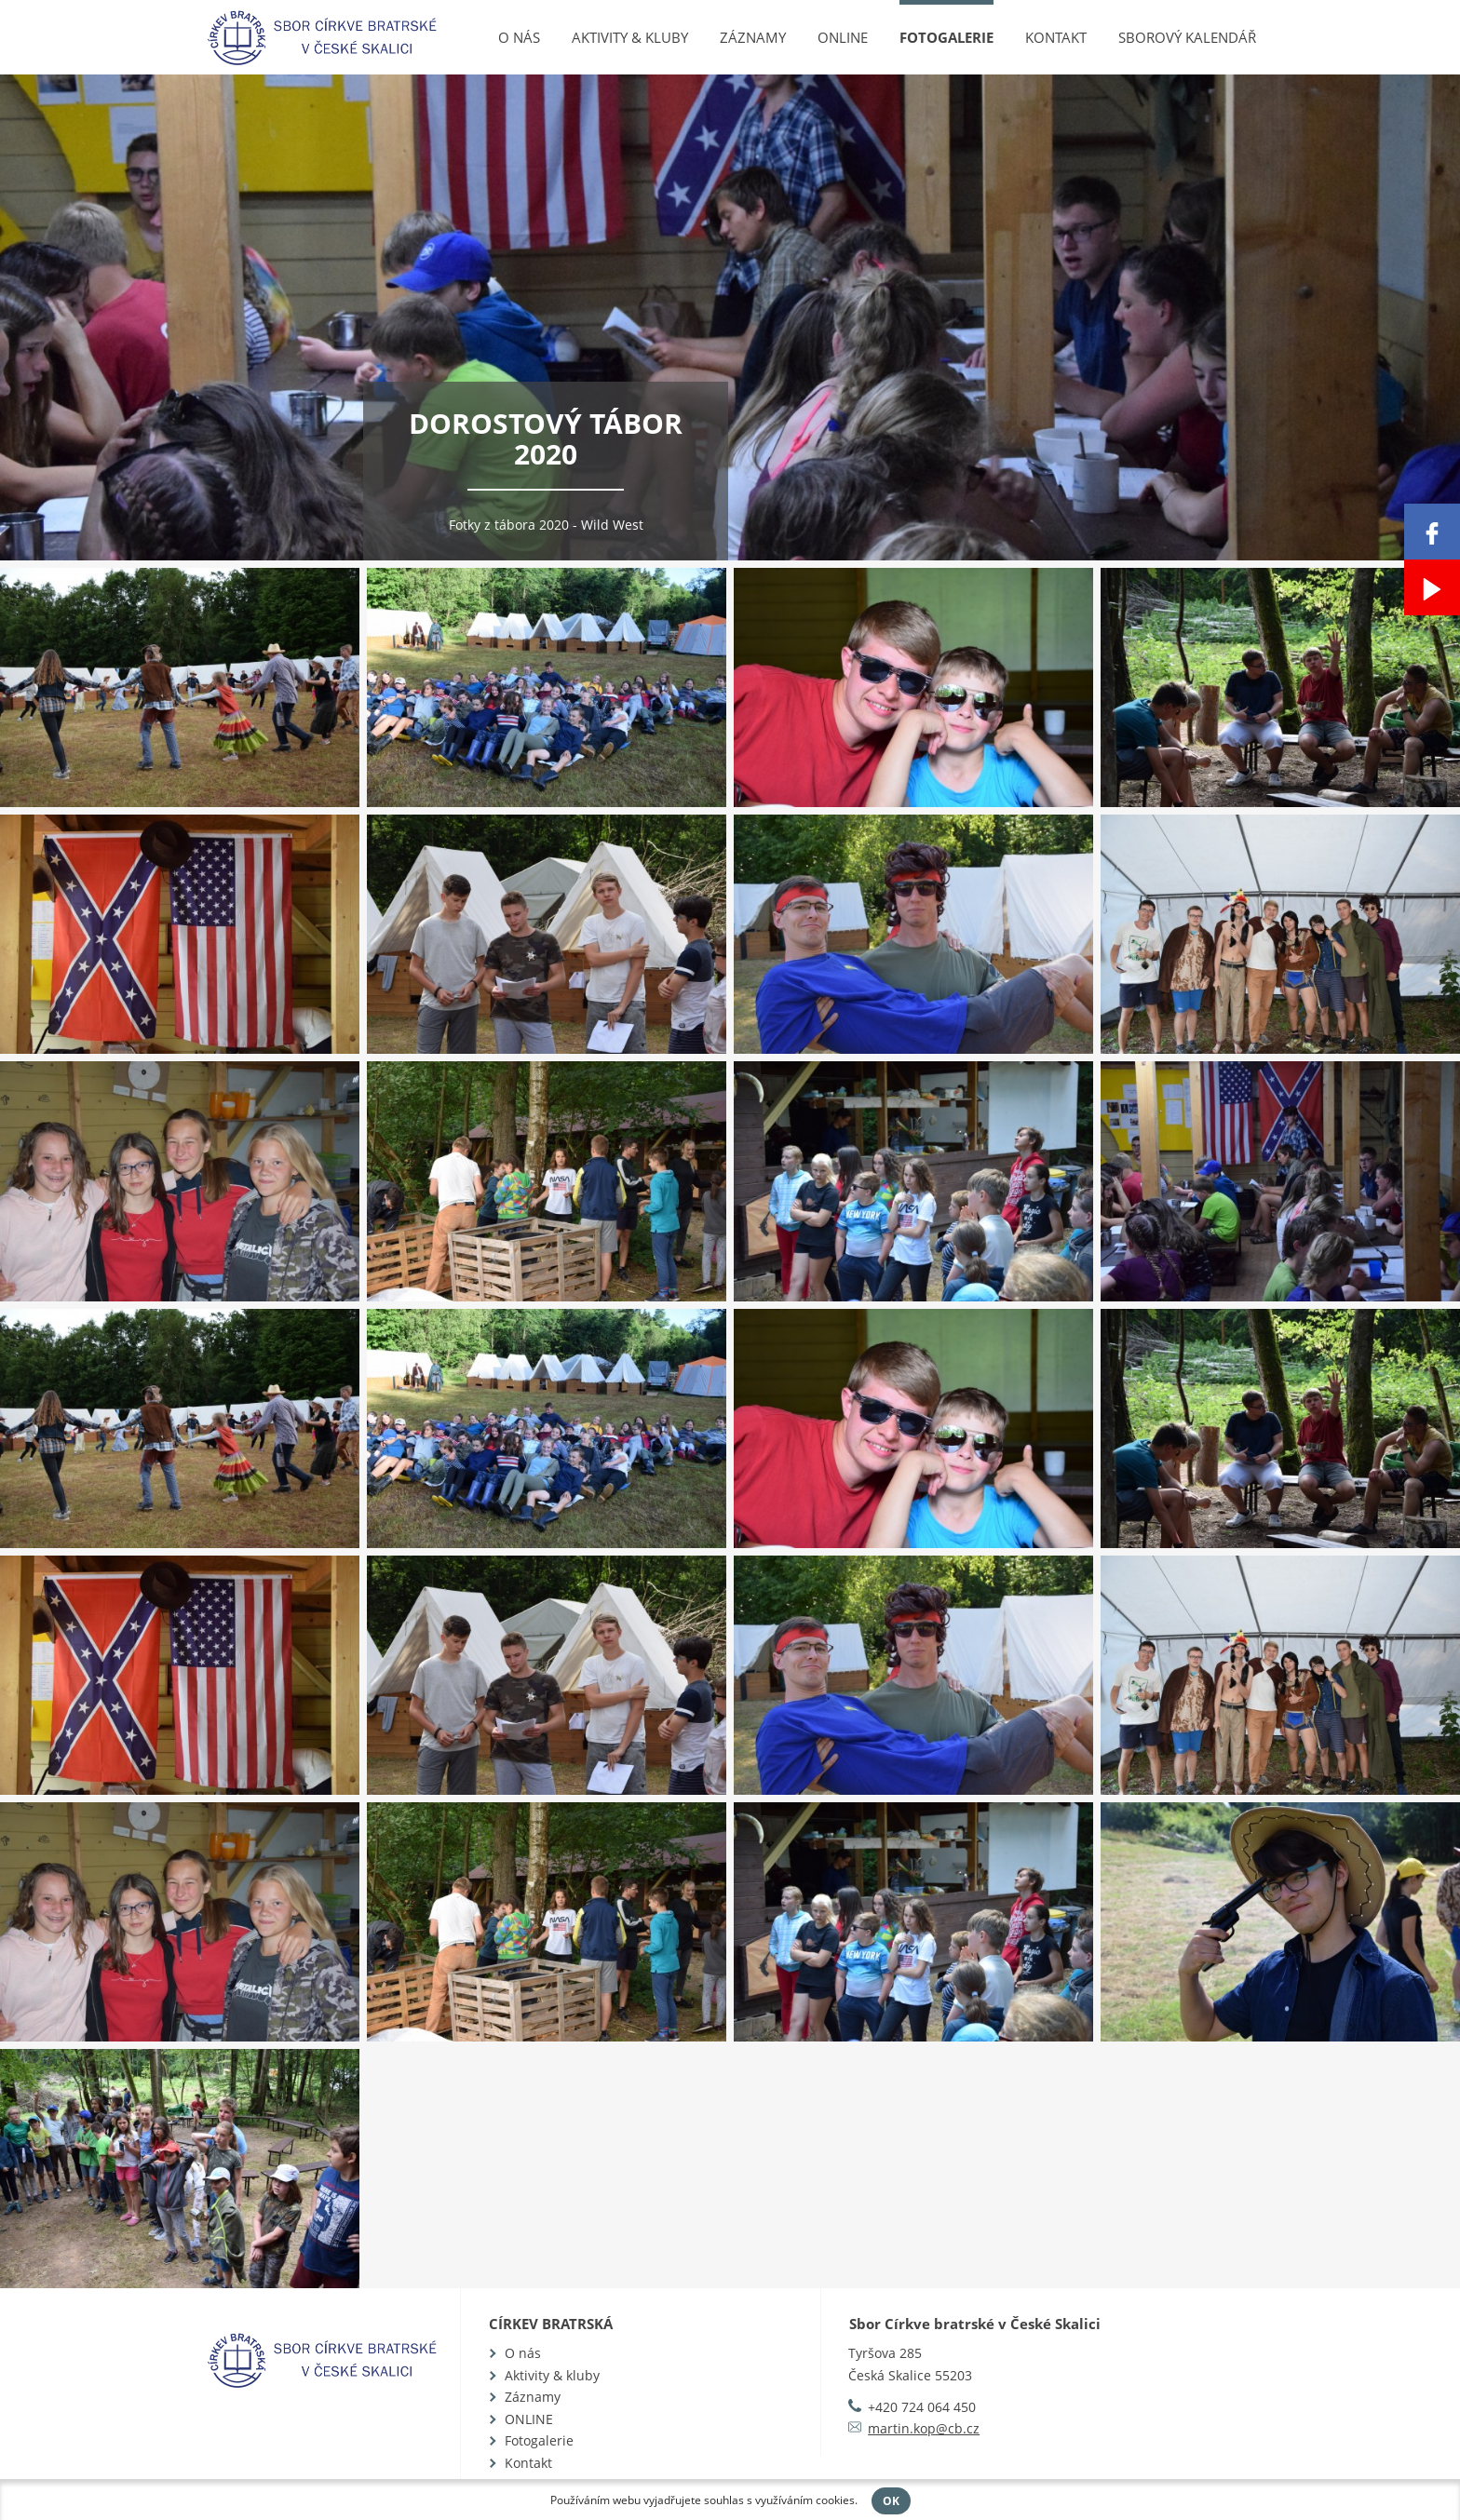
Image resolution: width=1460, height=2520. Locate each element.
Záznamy (753, 37)
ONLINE (843, 37)
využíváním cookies (805, 2500)
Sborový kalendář (1187, 37)
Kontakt (1056, 37)
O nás (519, 37)
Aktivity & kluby (630, 37)
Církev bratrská (551, 2323)
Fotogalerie (946, 37)
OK (891, 2501)
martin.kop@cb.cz (924, 2428)
